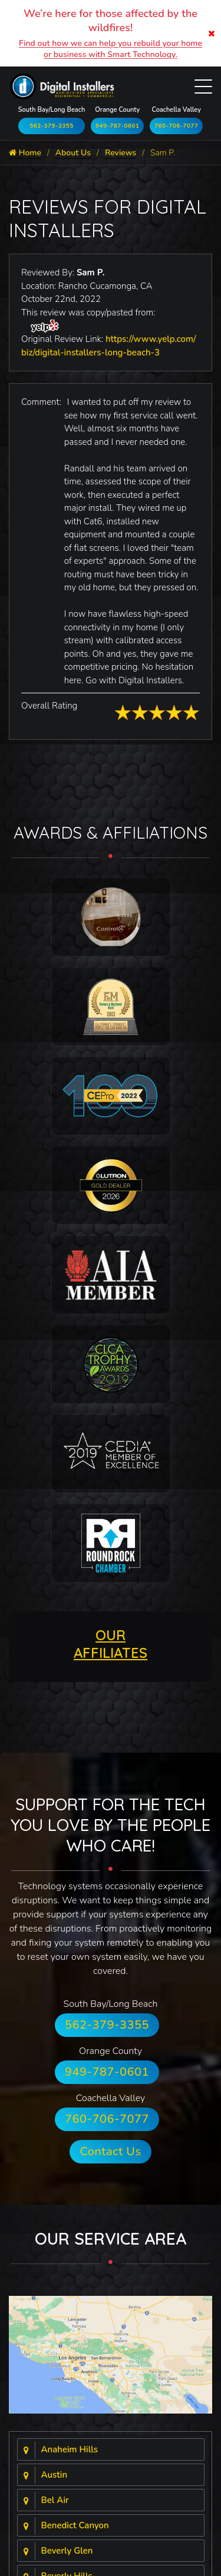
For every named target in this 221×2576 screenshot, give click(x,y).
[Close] (211, 33)
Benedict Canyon (75, 2525)
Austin (54, 2475)
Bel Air (55, 2500)
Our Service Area (110, 2238)
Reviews (120, 152)
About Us (73, 152)
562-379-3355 (51, 126)
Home (25, 152)
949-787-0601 (117, 126)
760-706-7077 (176, 126)
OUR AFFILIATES (110, 1643)
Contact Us (110, 2151)
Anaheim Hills (69, 2449)
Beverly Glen (67, 2551)
